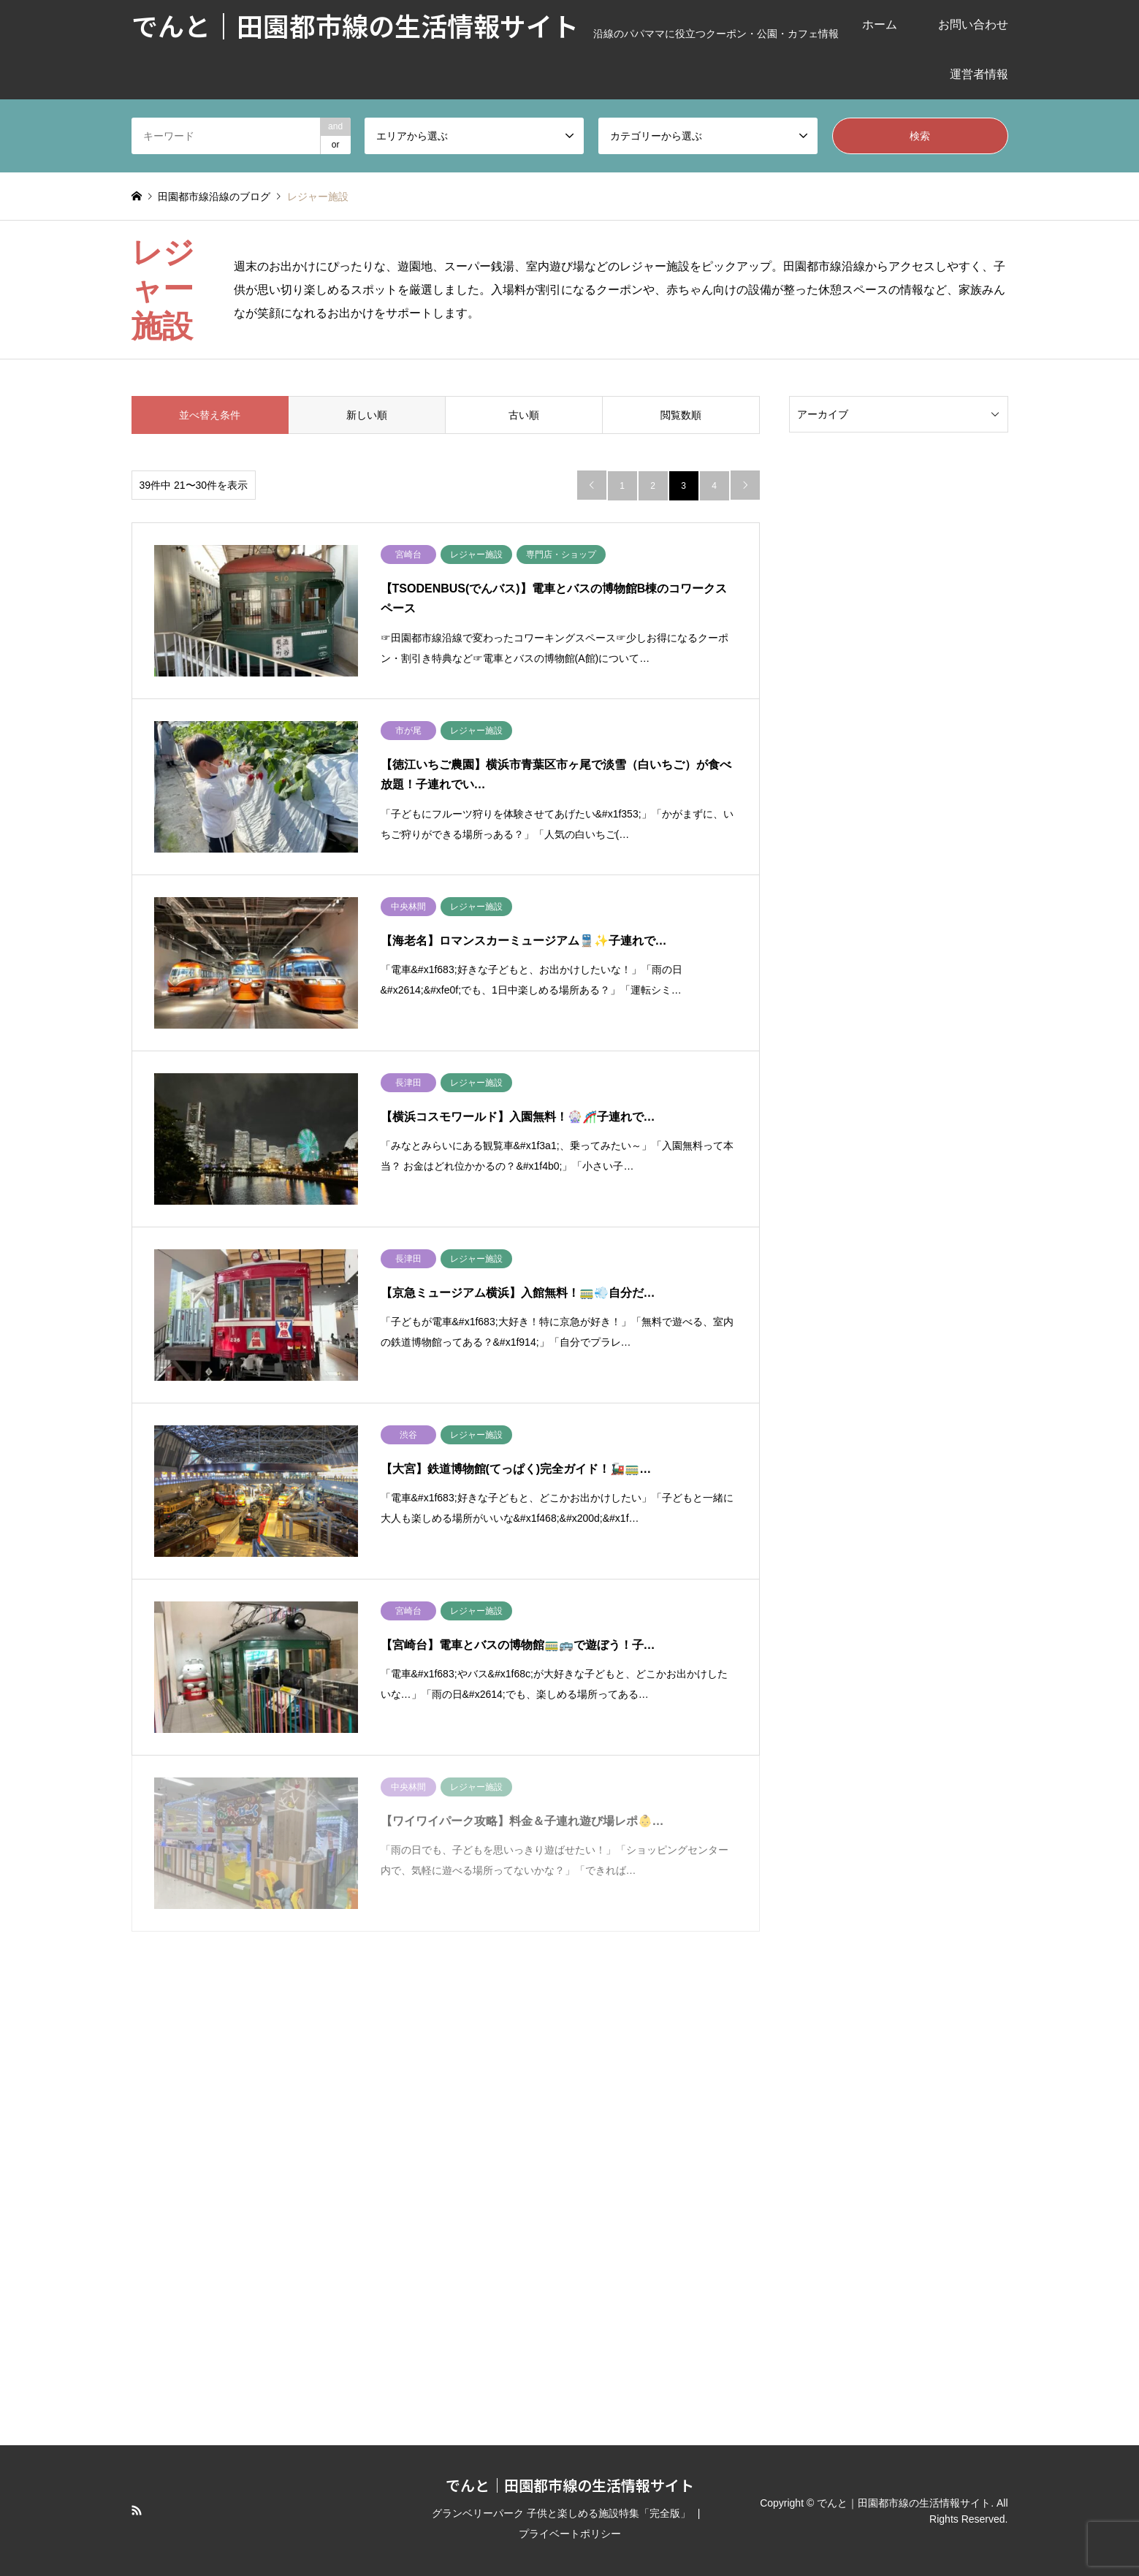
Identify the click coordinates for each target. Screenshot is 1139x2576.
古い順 (523, 415)
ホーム (879, 24)
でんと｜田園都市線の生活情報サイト (570, 2485)
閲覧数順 (680, 415)
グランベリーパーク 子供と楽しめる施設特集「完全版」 (561, 2513)
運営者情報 (979, 74)
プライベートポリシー (570, 2533)
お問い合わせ (973, 24)
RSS (137, 2510)
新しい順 (366, 415)
